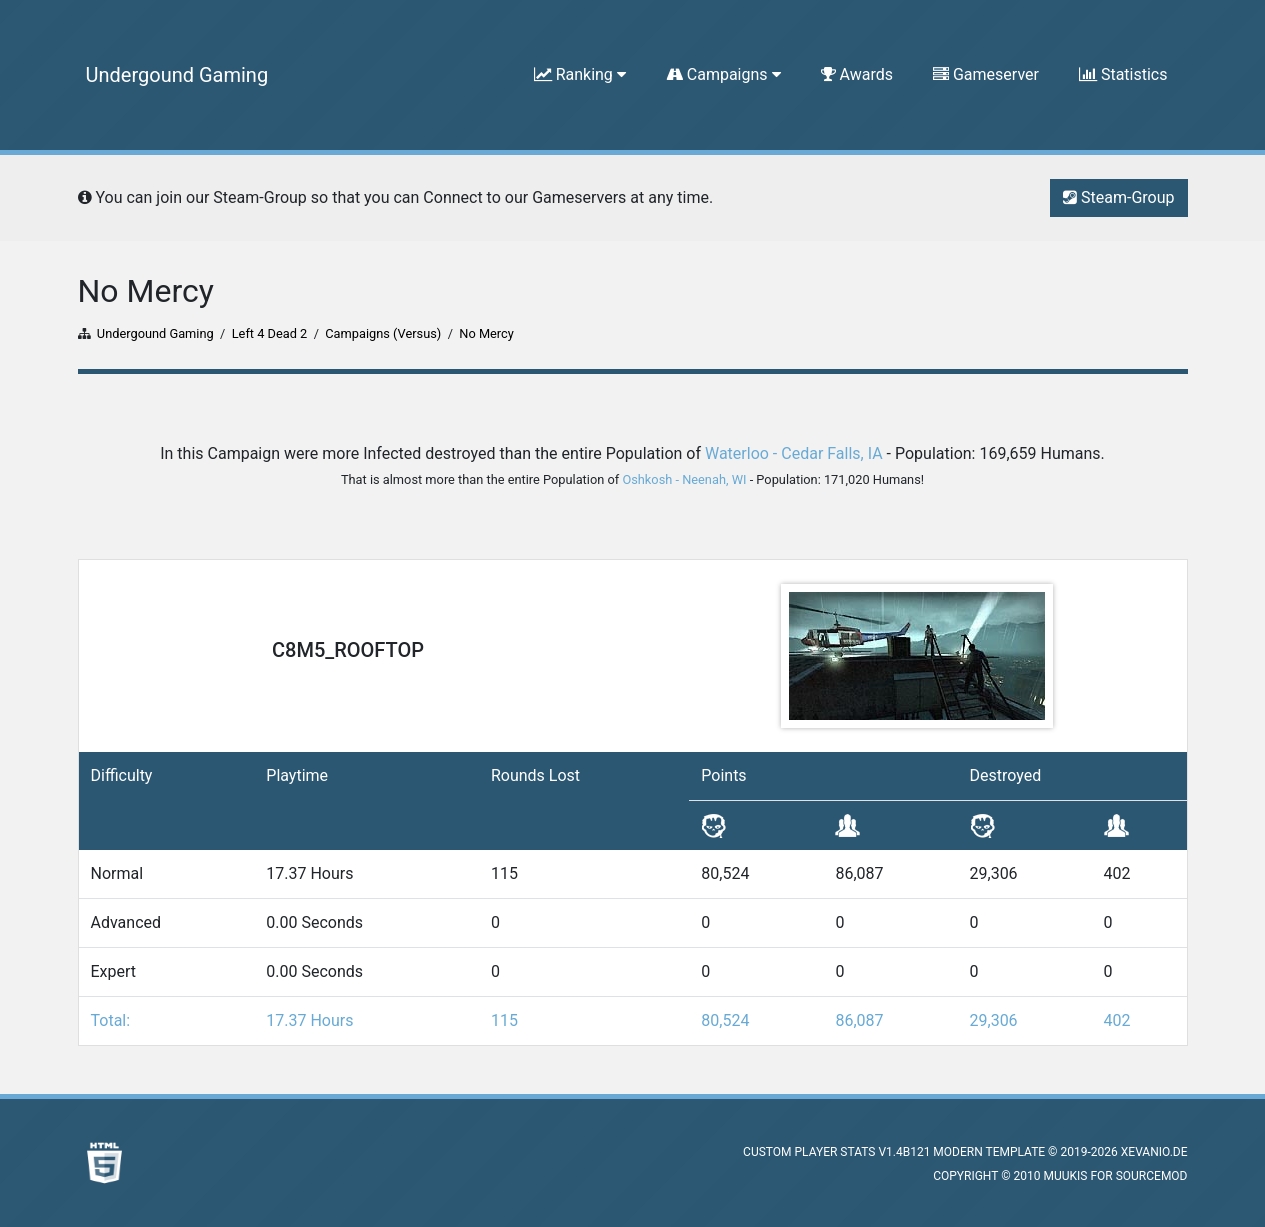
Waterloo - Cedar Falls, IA (794, 453)
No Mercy (486, 333)
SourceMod (1152, 1176)
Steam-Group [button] (1118, 197)
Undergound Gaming (177, 75)
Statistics (1123, 74)
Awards (857, 74)
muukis (1065, 1176)
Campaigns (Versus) (383, 333)
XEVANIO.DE (1154, 1152)
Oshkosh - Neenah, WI (684, 479)
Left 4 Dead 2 (270, 333)
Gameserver (986, 74)
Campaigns (723, 74)
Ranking (580, 74)
